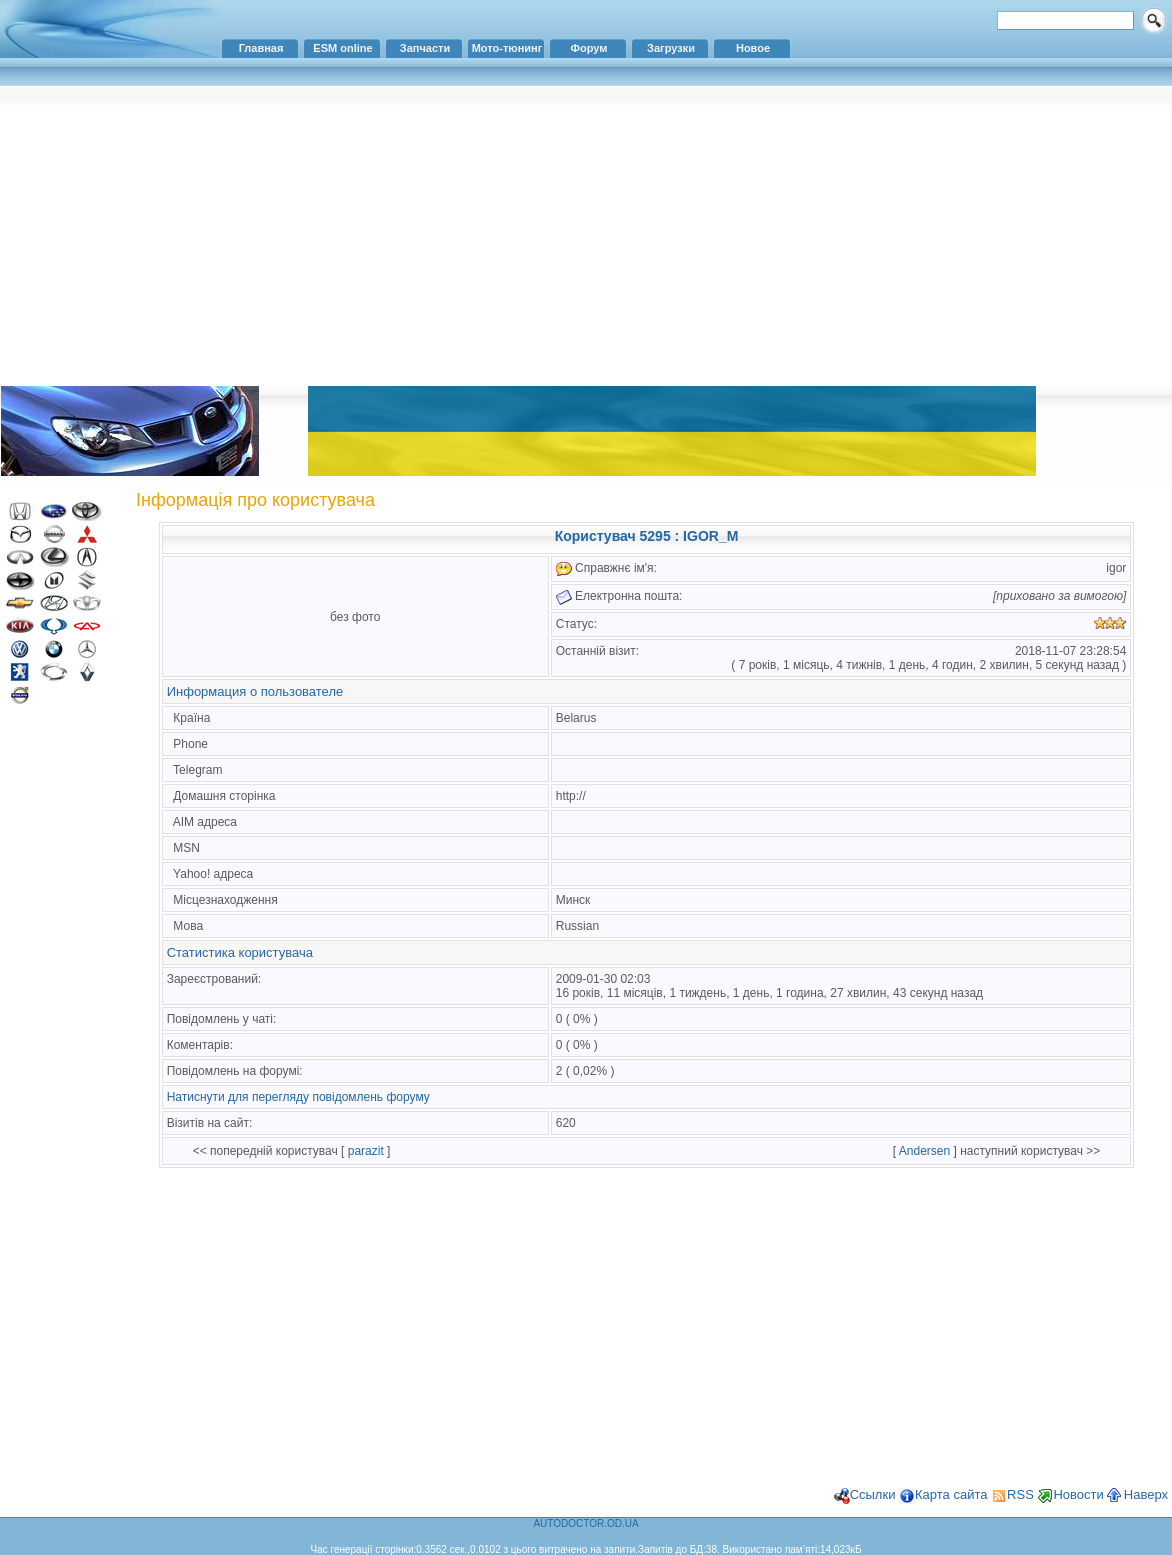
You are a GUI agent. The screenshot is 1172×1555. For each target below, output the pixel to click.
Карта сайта (951, 1494)
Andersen (924, 1151)
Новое (753, 48)
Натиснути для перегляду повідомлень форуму (298, 1097)
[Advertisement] (586, 235)
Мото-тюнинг (507, 48)
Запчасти (425, 48)
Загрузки (671, 48)
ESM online (342, 48)
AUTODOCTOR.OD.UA (585, 1523)
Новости (1078, 1494)
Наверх (1146, 1494)
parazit (366, 1151)
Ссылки (873, 1494)
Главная (261, 48)
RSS (1020, 1494)
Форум (589, 48)
